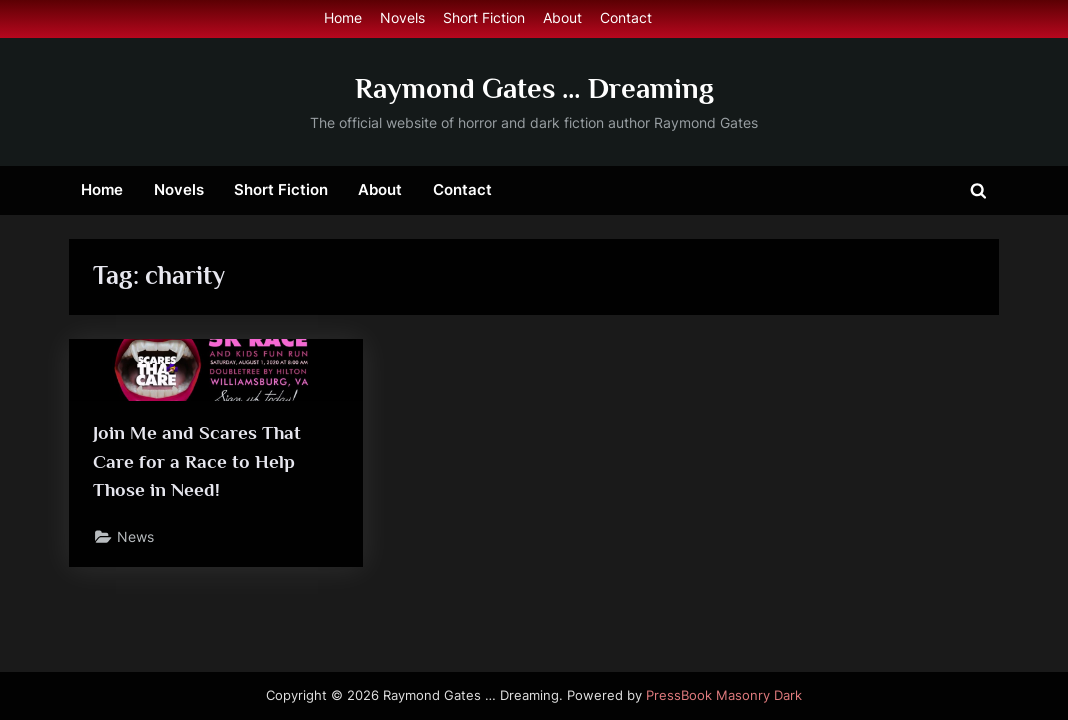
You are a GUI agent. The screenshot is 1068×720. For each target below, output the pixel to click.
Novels (402, 18)
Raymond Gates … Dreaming (534, 88)
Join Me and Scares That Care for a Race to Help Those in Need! (197, 461)
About (562, 18)
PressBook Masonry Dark (724, 695)
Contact (626, 18)
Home (343, 18)
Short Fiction (484, 18)
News (135, 537)
